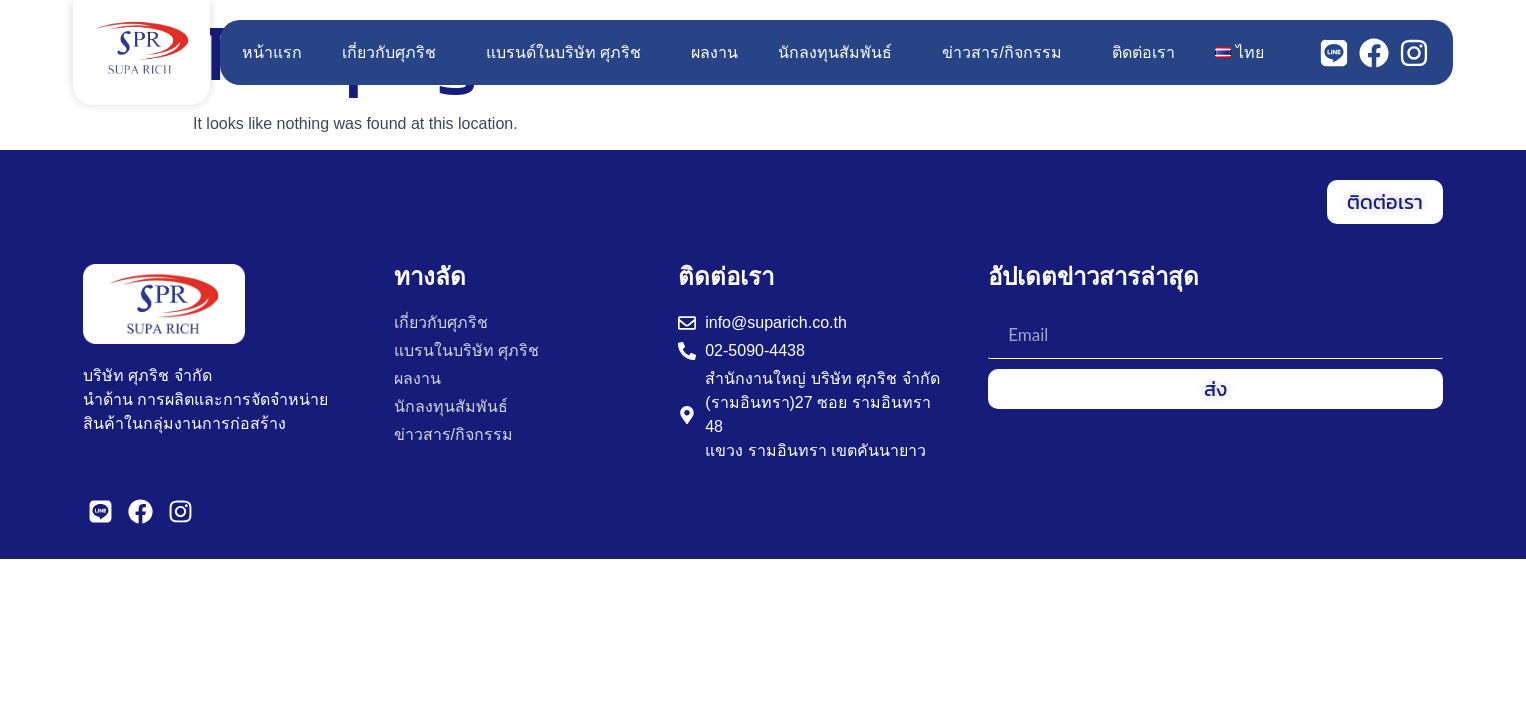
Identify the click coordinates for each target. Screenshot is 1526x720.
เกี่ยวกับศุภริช (394, 53)
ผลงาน (714, 52)
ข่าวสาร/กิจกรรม (1006, 53)
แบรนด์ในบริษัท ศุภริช (568, 53)
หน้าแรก (272, 52)
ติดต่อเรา (1143, 52)
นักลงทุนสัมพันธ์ (840, 53)
